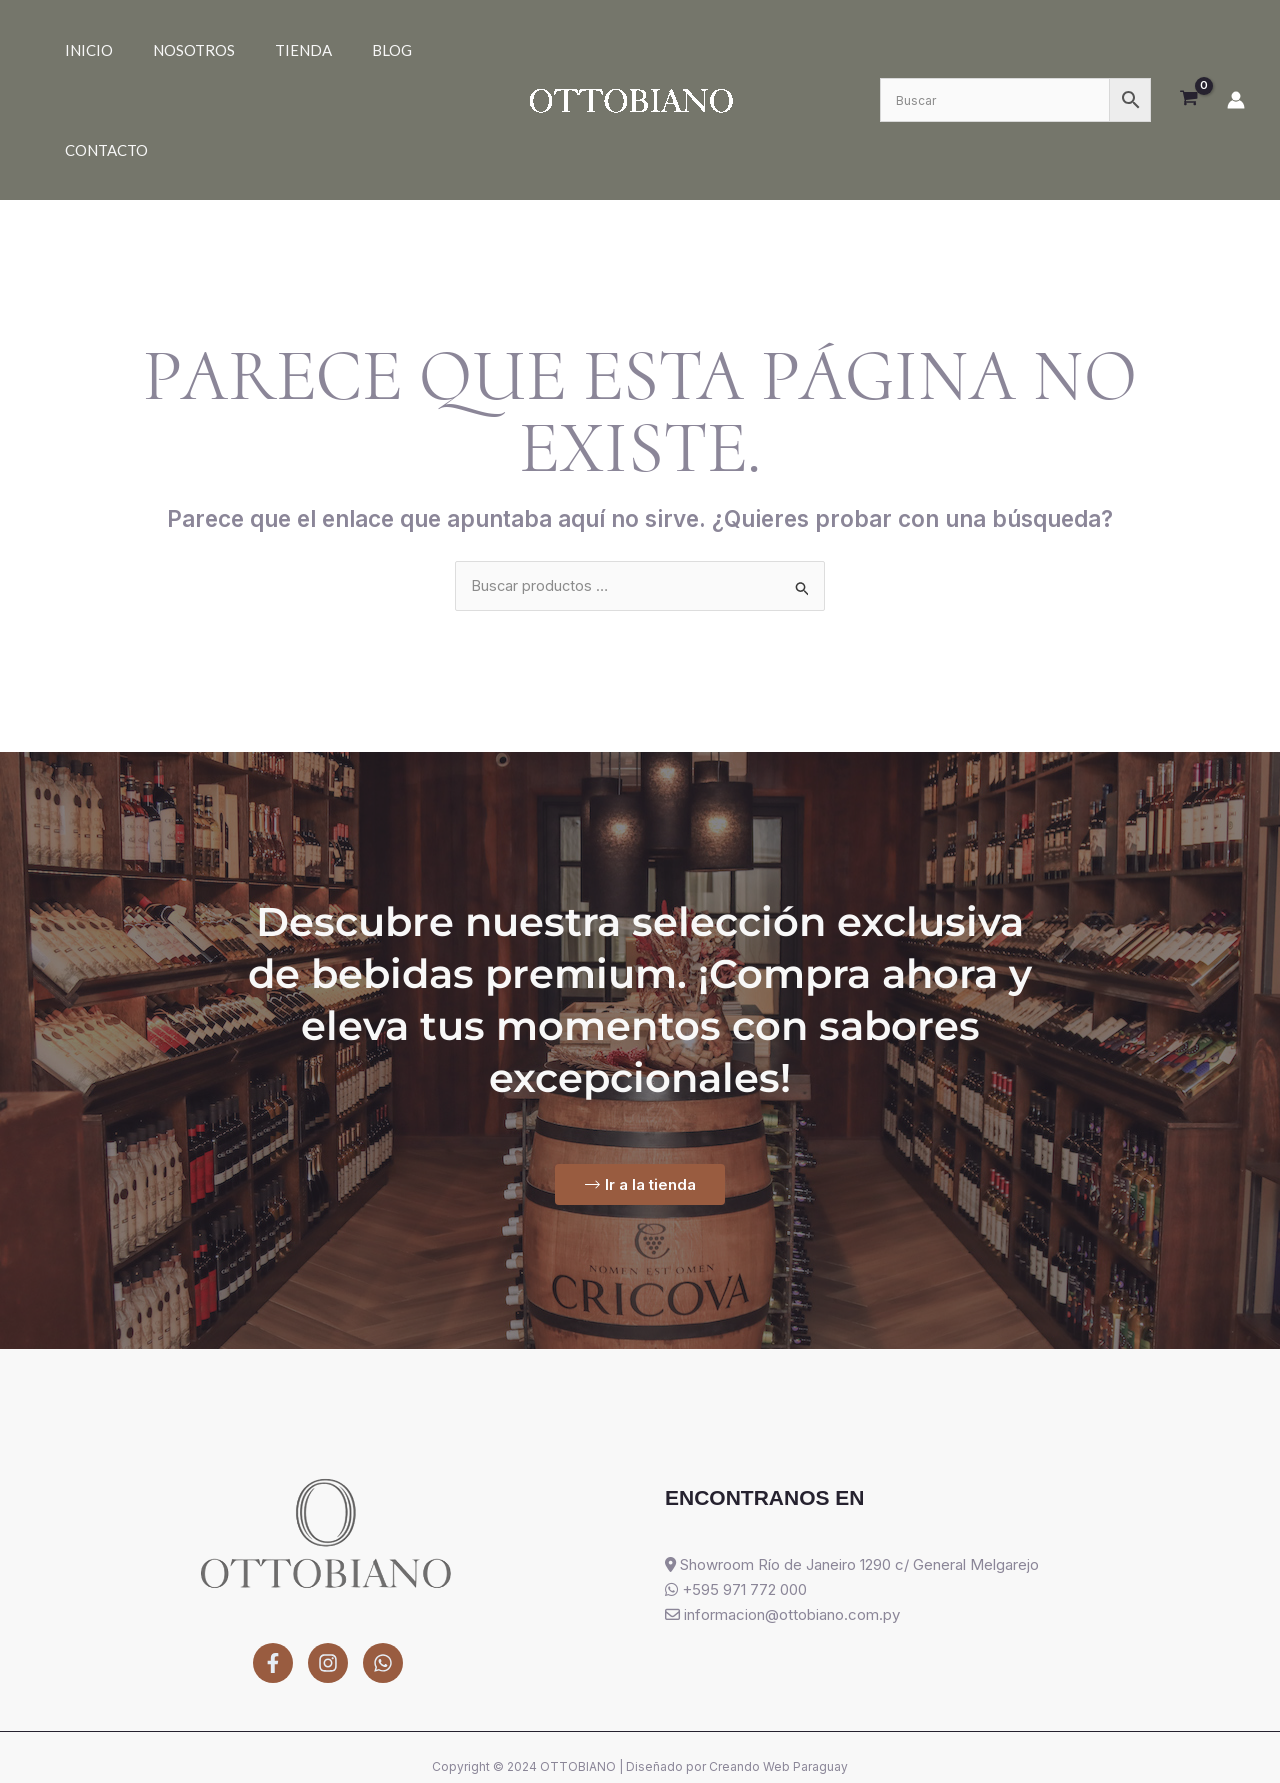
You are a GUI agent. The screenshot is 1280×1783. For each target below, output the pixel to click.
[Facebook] (273, 1567)
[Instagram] (328, 1567)
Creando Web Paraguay (778, 1670)
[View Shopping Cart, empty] (1189, 50)
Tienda (253, 50)
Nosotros (164, 50)
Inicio (79, 50)
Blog (322, 50)
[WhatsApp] (383, 1567)
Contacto (403, 50)
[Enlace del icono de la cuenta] (1236, 50)
